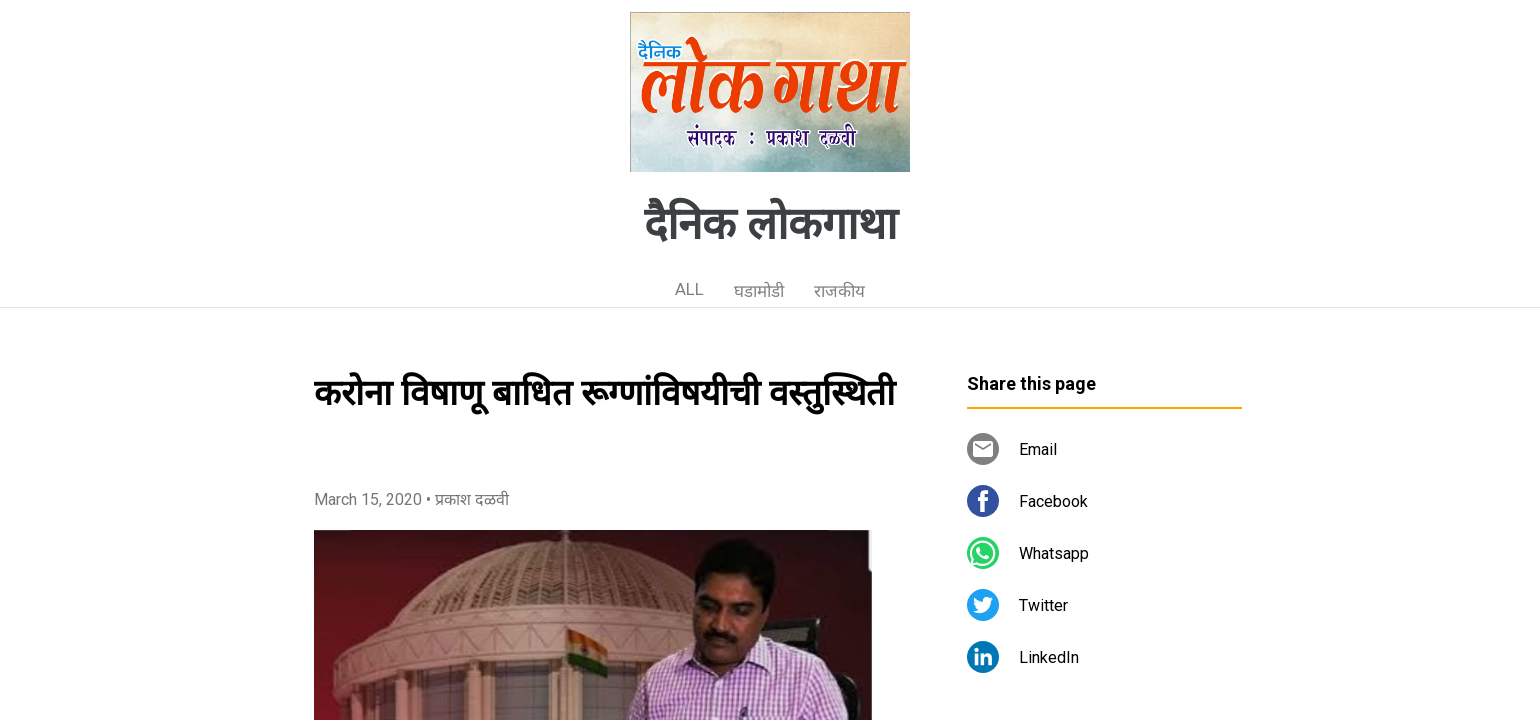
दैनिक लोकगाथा (770, 224)
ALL (689, 289)
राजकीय (839, 291)
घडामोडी (759, 291)
